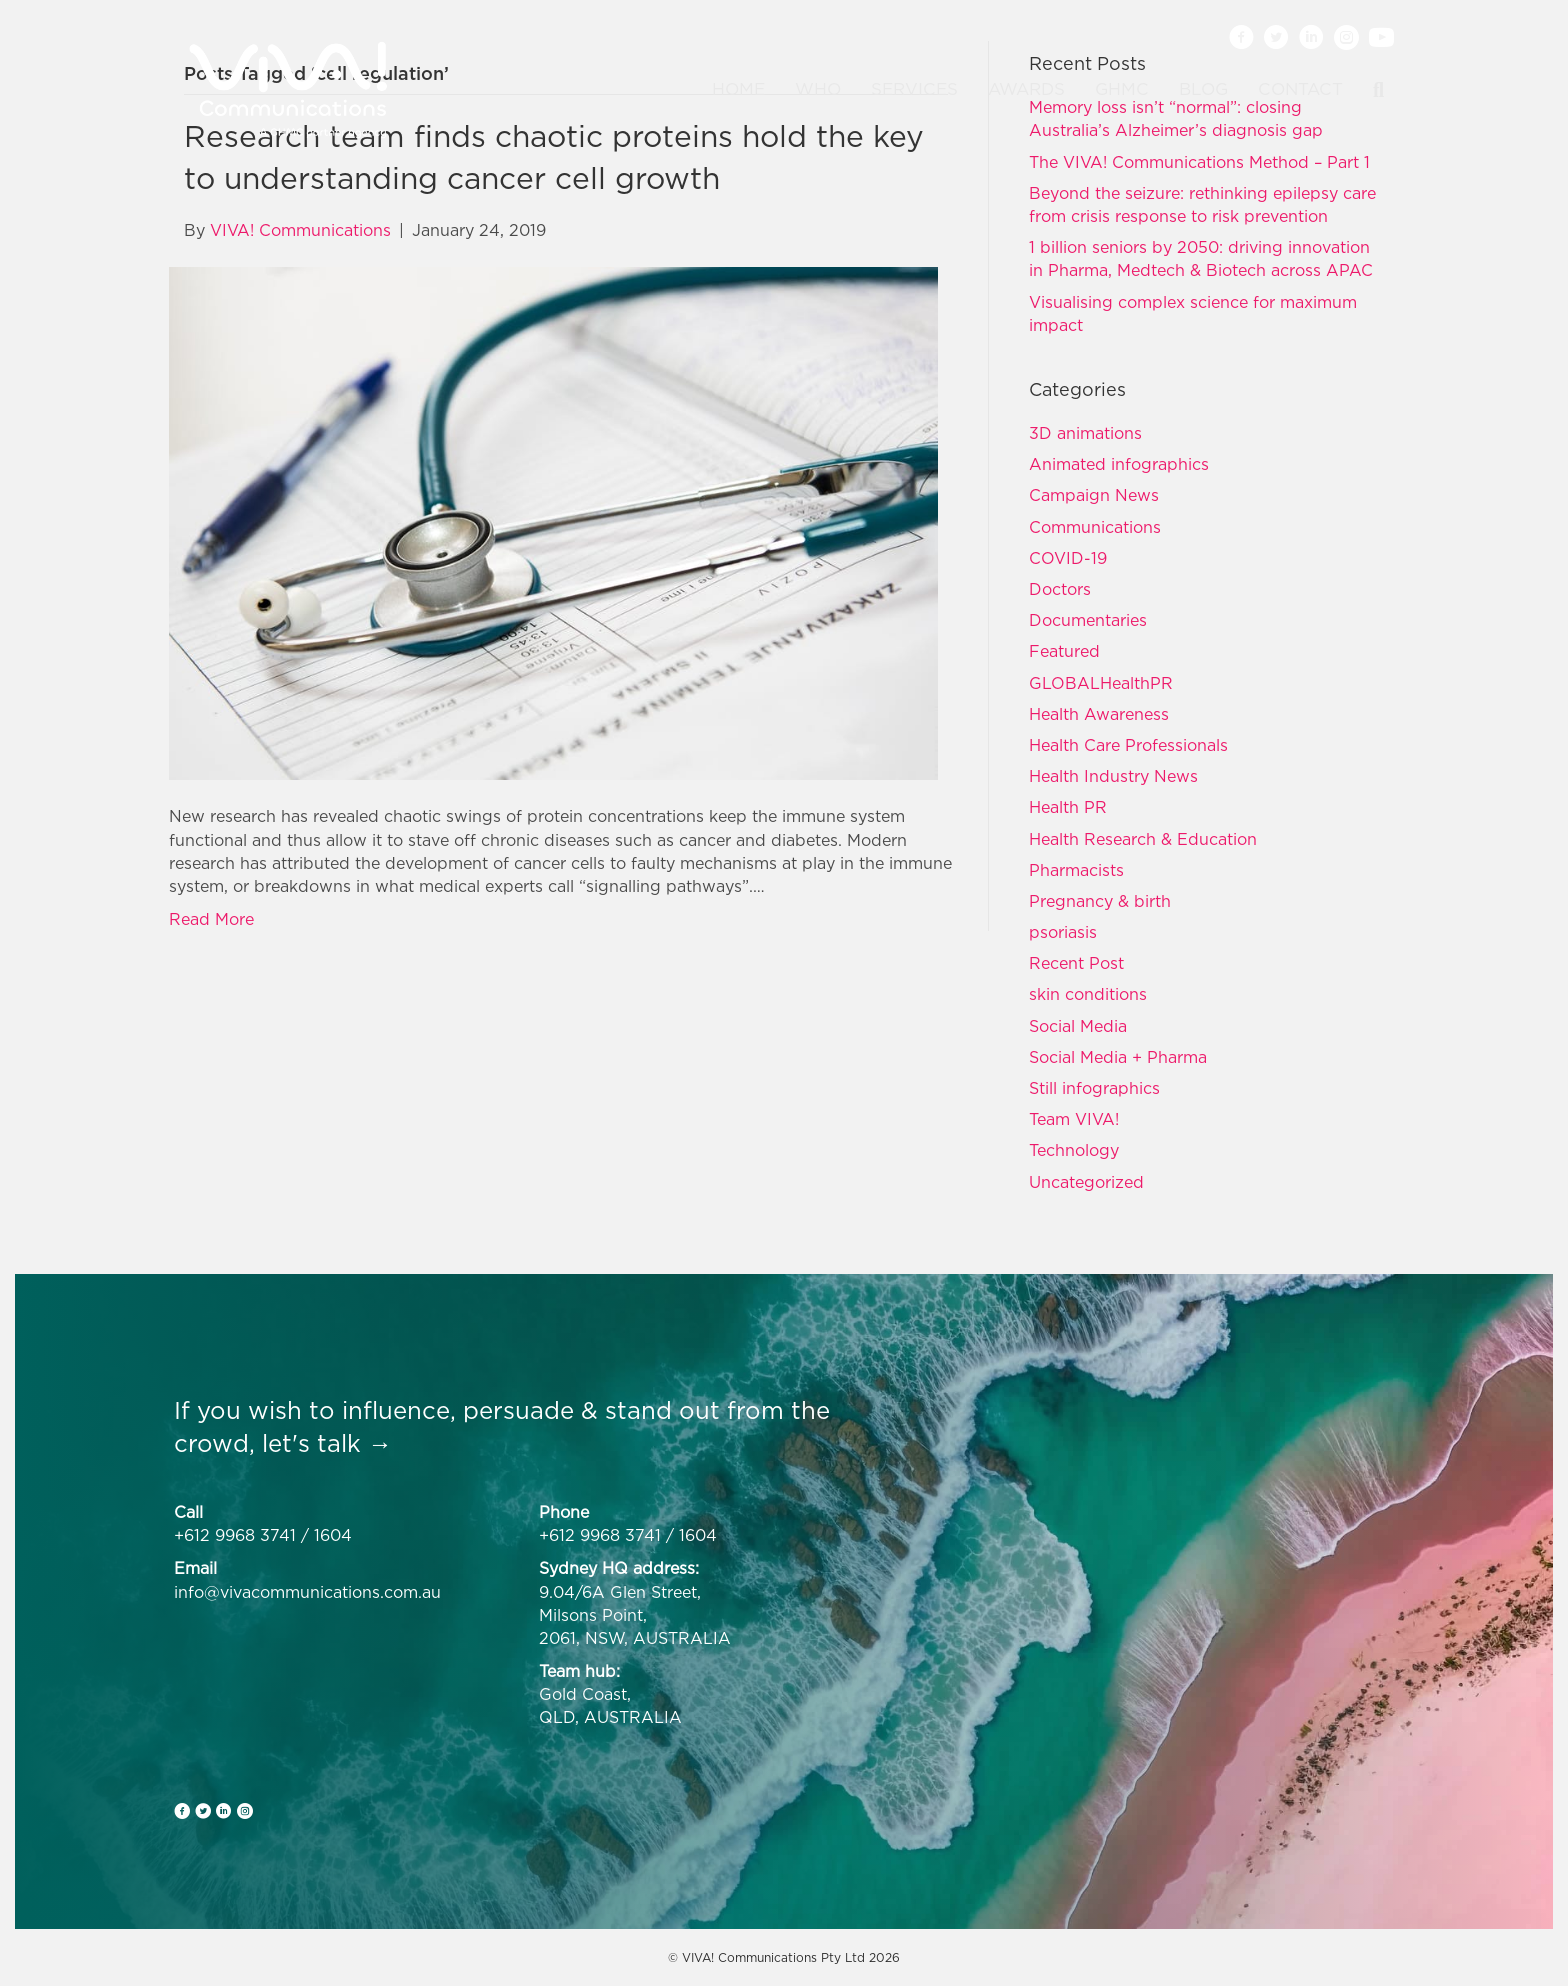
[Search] (1371, 90)
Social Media (1078, 1026)
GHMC (1122, 89)
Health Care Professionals (1128, 745)
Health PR (1068, 807)
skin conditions (1088, 994)
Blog (1203, 89)
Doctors (1060, 589)
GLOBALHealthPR (1101, 683)
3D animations (1085, 433)
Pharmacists (1076, 870)
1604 (333, 1535)
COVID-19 (1068, 558)
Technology (1074, 1150)
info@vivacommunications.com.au (307, 1592)
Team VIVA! (1074, 1119)
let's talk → (327, 1443)
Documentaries (1088, 620)
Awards (1026, 89)
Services (914, 89)
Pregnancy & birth (1100, 901)
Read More (211, 919)
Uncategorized (1086, 1182)
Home (738, 89)
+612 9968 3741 (235, 1535)
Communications (1095, 527)
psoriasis (1063, 932)
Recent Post (1076, 963)
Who (818, 89)
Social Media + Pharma (1118, 1057)
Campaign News (1094, 495)
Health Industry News (1113, 776)
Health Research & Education (1143, 839)
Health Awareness (1099, 714)
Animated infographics (1119, 464)
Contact (1300, 89)
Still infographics (1094, 1088)
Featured (1064, 651)
